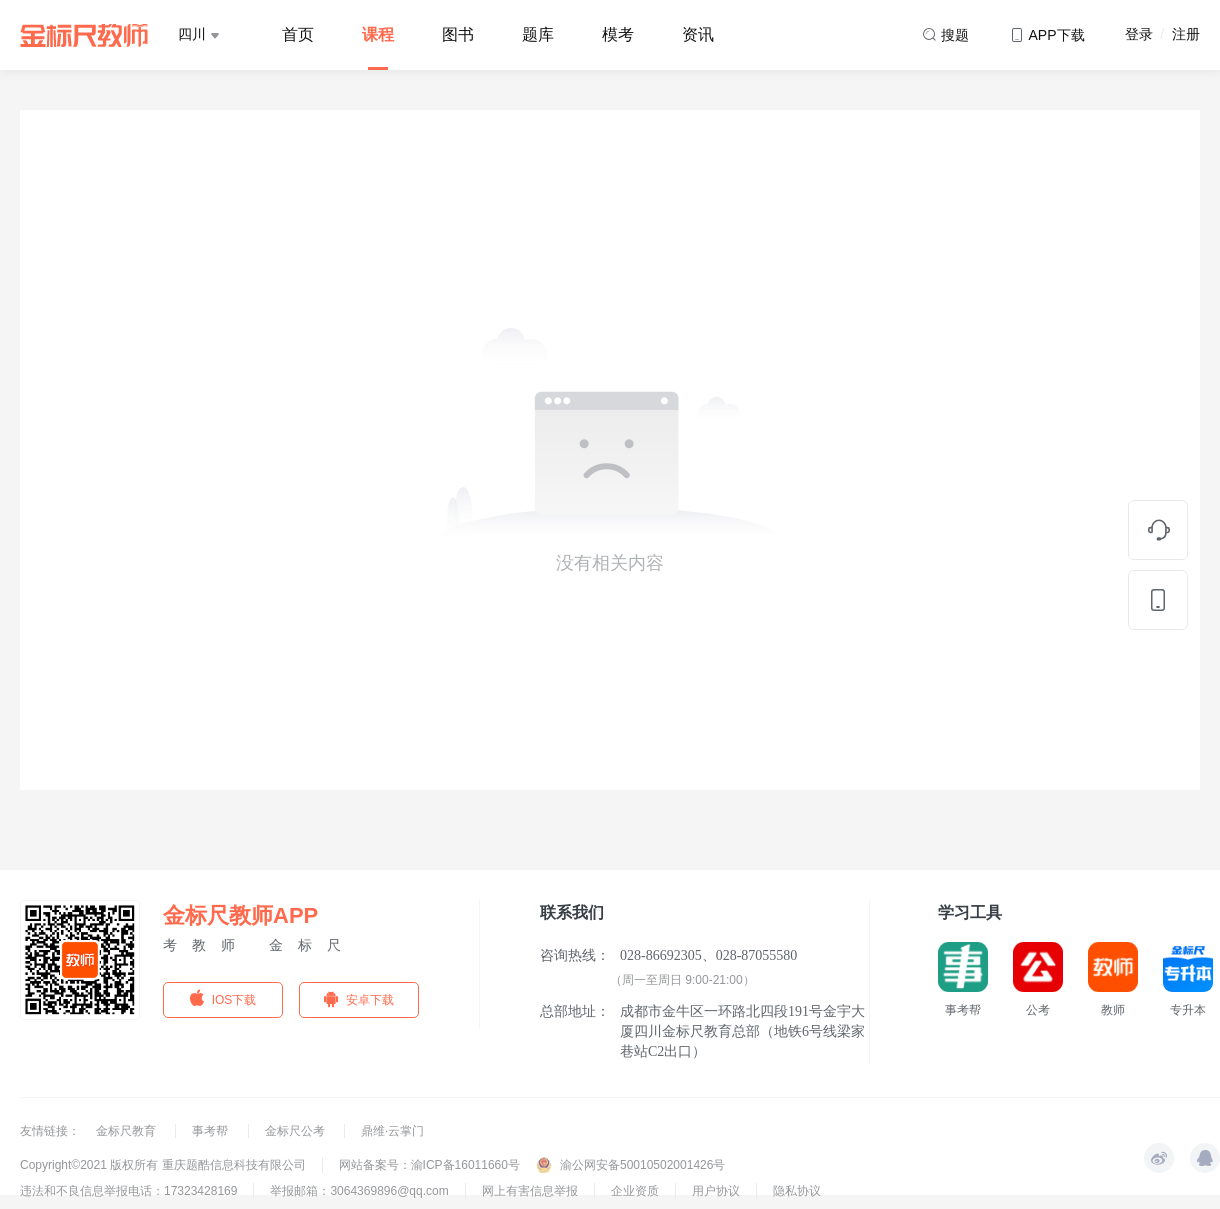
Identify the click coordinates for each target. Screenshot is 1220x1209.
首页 (298, 34)
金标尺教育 (127, 1131)
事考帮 (211, 1131)
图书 (458, 34)
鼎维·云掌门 (392, 1131)
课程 (378, 34)
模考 (618, 34)
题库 (538, 34)
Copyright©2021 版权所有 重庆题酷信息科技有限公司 (163, 1165)
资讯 (698, 34)
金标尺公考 (296, 1131)
